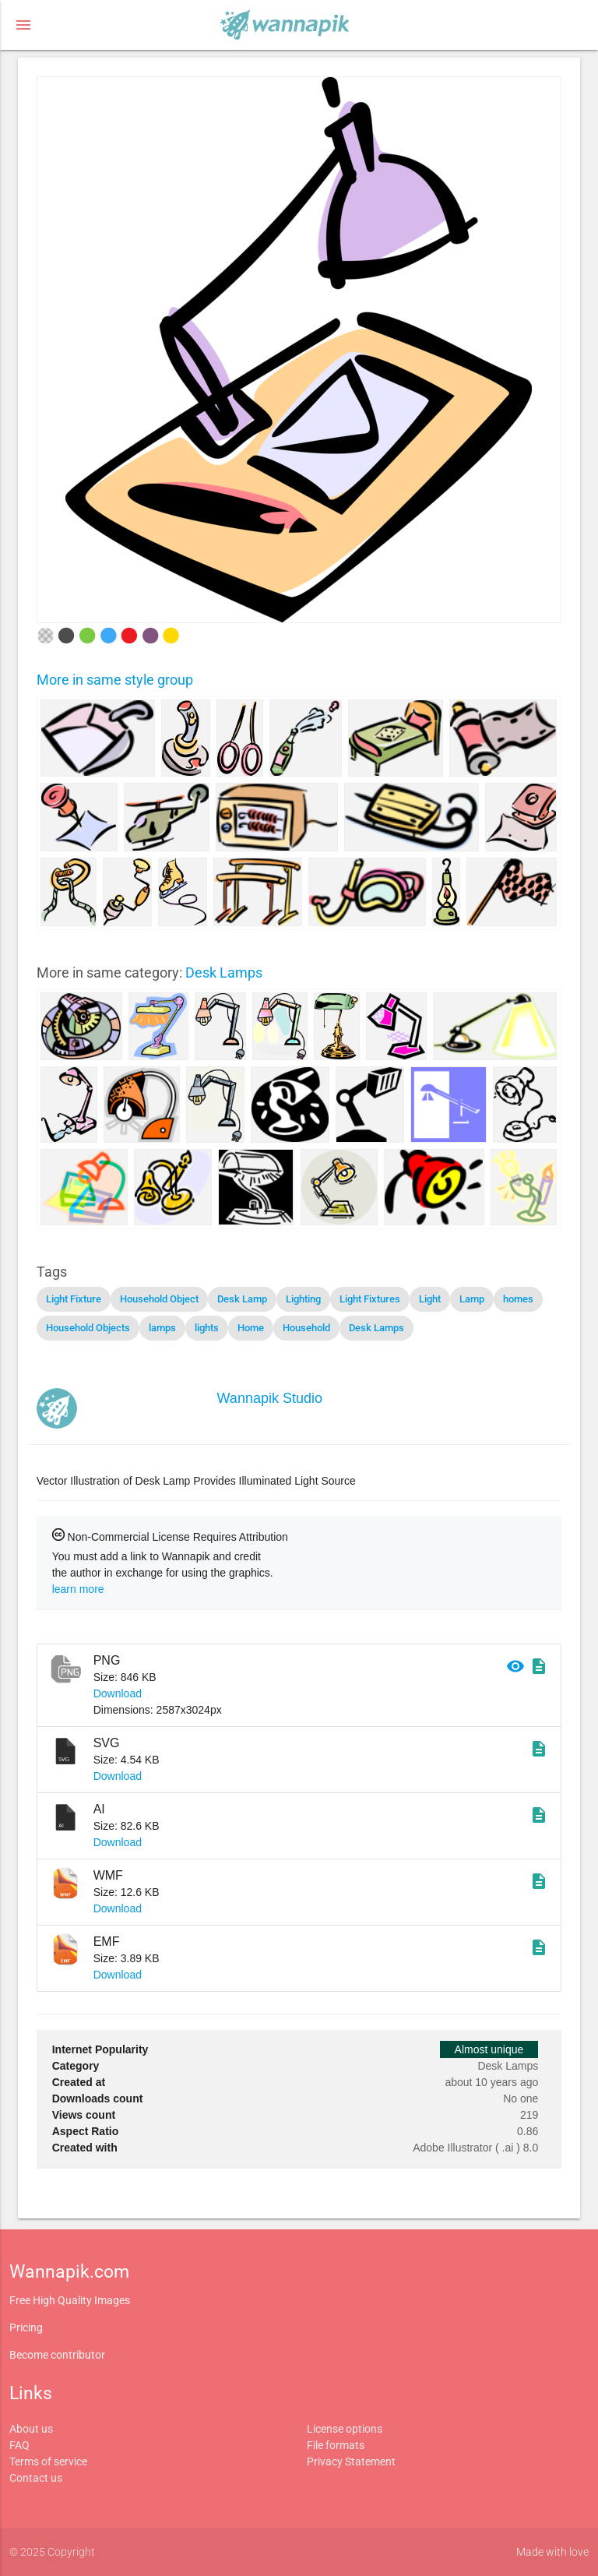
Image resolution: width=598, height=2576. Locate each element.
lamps (162, 1328)
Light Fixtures (369, 1299)
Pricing (26, 2327)
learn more (78, 1589)
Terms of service (48, 2461)
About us (31, 2429)
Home (250, 1328)
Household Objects (88, 1328)
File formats (335, 2445)
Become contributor (57, 2355)
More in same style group (115, 679)
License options (344, 2429)
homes (518, 1299)
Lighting (303, 1299)
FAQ (19, 2445)
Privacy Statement (351, 2461)
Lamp (471, 1299)
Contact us (35, 2478)
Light (430, 1299)
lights (207, 1328)
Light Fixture (73, 1299)
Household (306, 1328)
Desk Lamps (223, 972)
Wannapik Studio (269, 1398)
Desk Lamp (242, 1299)
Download (117, 1693)
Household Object (159, 1299)
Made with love (552, 2552)
